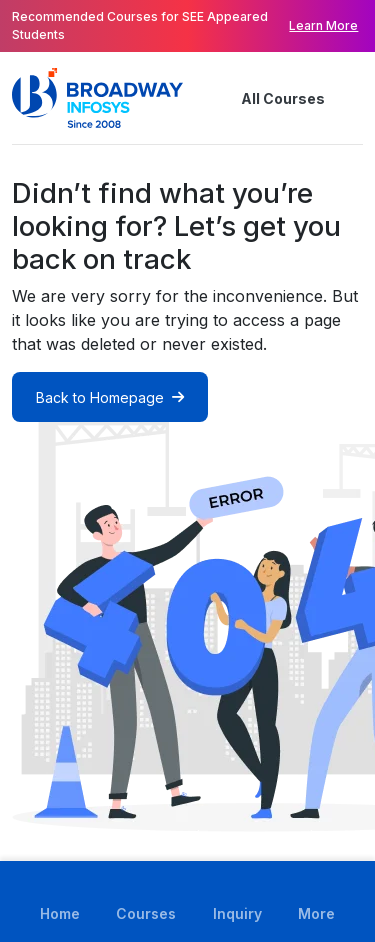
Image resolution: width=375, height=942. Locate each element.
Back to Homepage (110, 397)
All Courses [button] (267, 98)
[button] (351, 98)
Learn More (323, 25)
